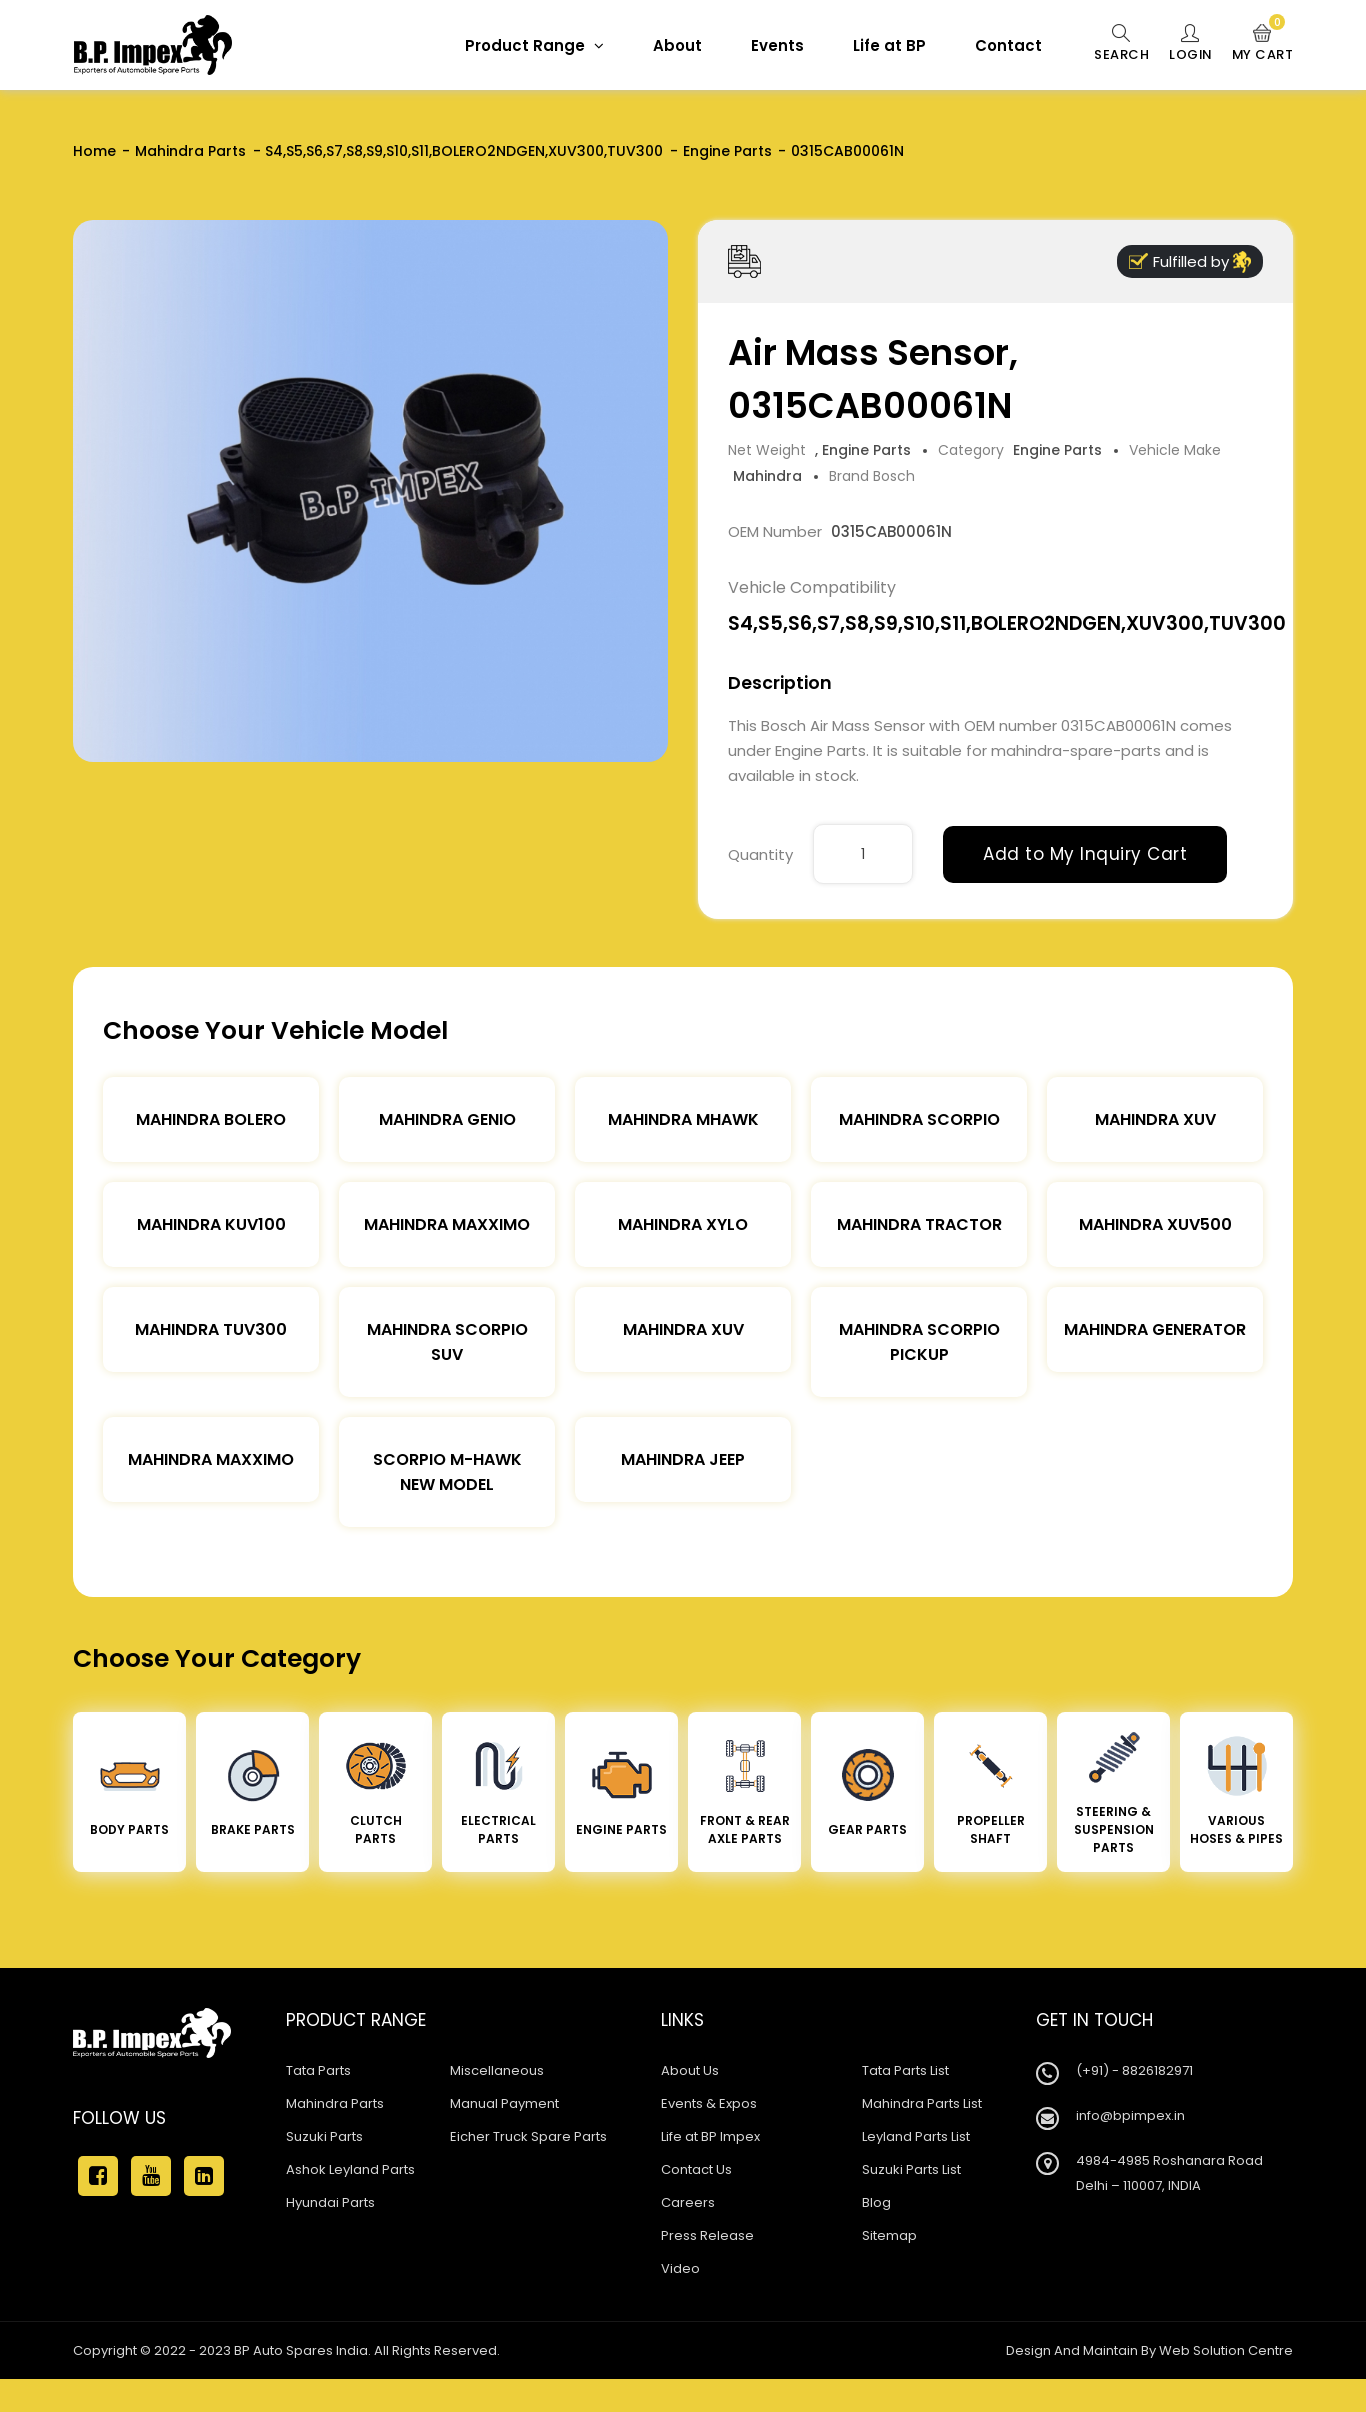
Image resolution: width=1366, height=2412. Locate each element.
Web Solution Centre (1226, 2350)
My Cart (1262, 44)
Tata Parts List (905, 2070)
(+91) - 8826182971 (1134, 2070)
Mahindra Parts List (922, 2103)
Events (774, 45)
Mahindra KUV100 (211, 1224)
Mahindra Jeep (683, 1459)
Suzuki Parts (324, 2136)
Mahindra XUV (1155, 1119)
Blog (876, 2202)
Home (94, 151)
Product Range (531, 45)
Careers (688, 2202)
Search (1118, 44)
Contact (1005, 45)
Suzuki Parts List (911, 2169)
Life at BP (886, 45)
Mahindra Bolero (211, 1119)
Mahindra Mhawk (683, 1119)
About (674, 45)
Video (680, 2268)
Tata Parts (318, 2070)
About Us (690, 2070)
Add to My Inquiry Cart (1085, 854)
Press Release (707, 2235)
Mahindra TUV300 (211, 1329)
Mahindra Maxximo (447, 1224)
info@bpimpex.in (1130, 2115)
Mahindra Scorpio (919, 1119)
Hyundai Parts (330, 2202)
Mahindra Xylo (683, 1224)
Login (1188, 44)
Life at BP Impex (710, 2136)
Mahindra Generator (1155, 1329)
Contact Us (696, 2169)
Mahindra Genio (447, 1119)
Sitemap (889, 2235)
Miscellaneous (497, 2070)
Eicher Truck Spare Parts (528, 2136)
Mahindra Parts (190, 151)
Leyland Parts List (916, 2136)
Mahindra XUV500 (1155, 1224)
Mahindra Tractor (919, 1224)
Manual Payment (504, 2103)
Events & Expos (709, 2103)
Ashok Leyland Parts (350, 2169)
